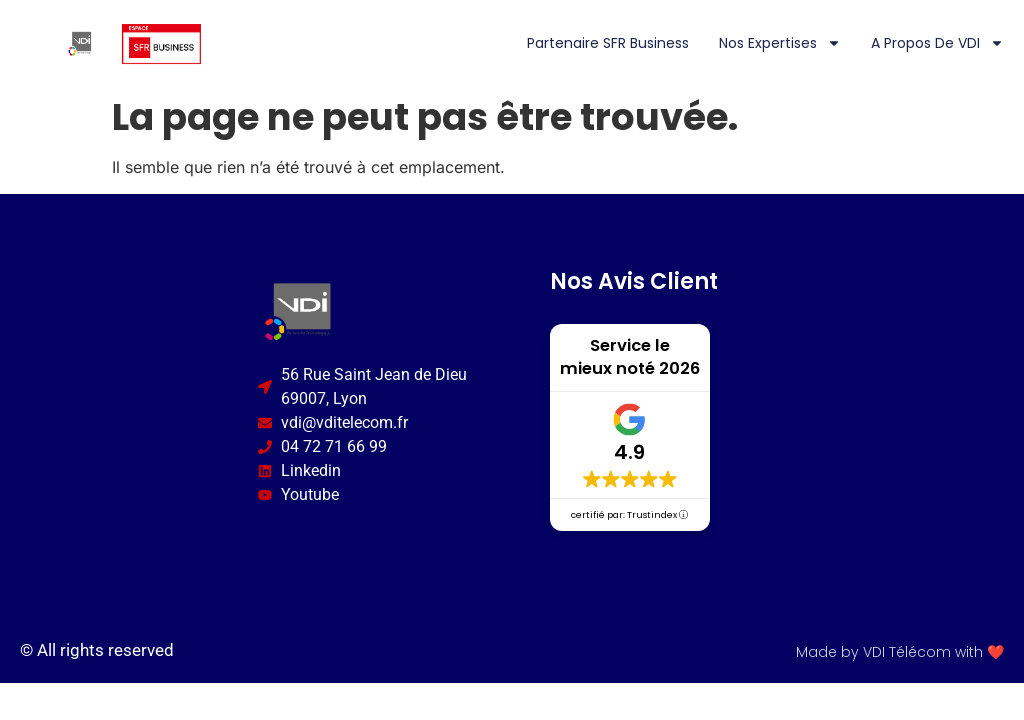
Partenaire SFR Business (608, 43)
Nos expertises (780, 43)
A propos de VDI (937, 43)
